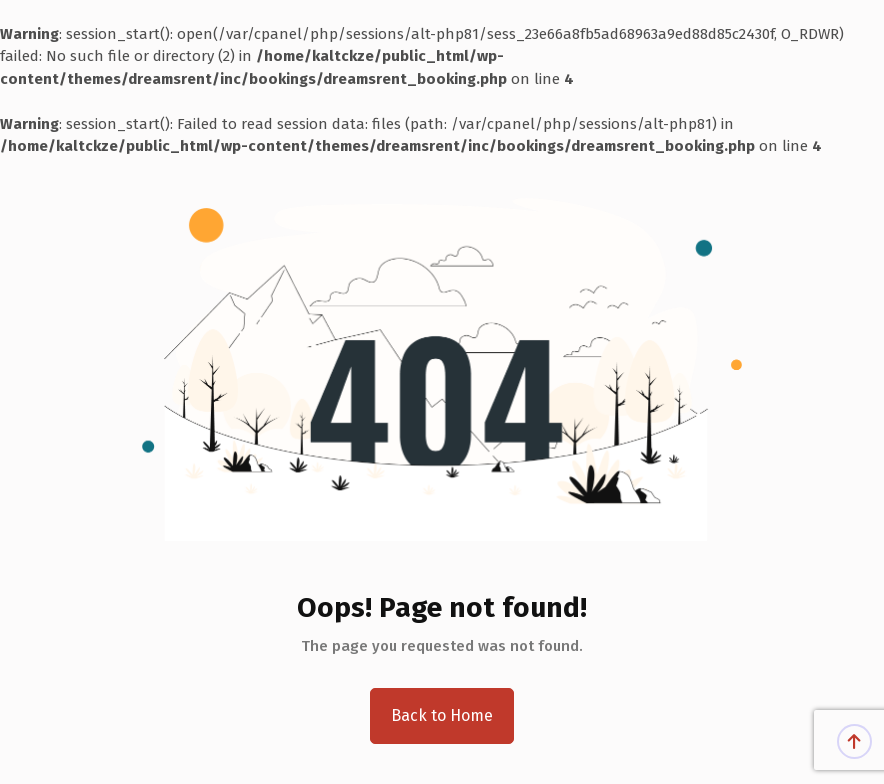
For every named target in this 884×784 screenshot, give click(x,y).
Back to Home (442, 715)
